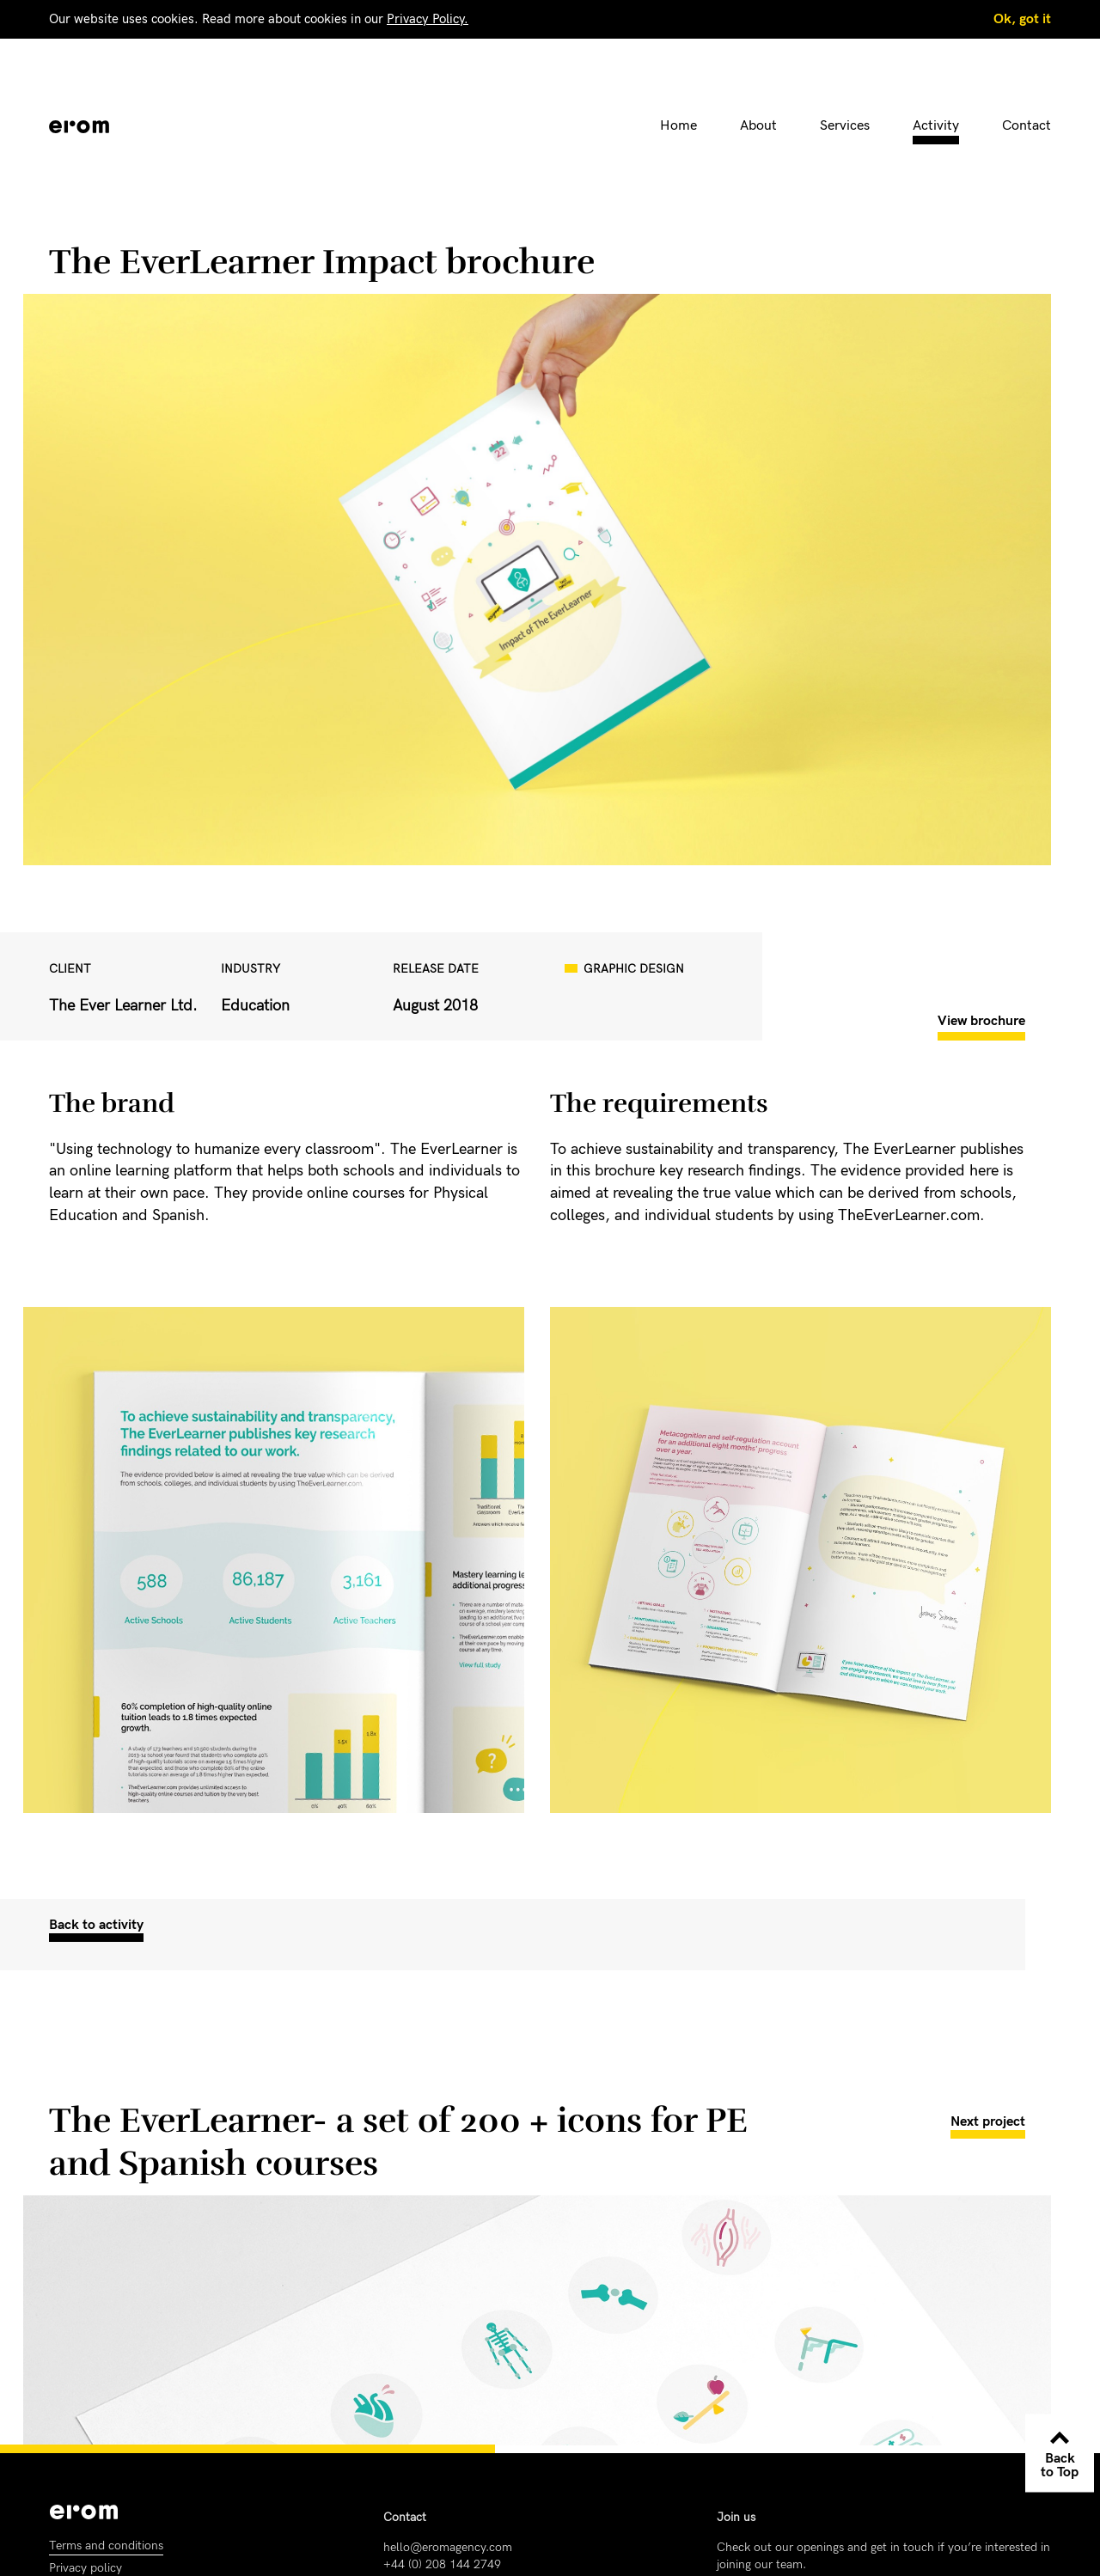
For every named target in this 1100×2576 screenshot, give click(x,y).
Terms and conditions (106, 2545)
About (758, 126)
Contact (1026, 126)
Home (678, 126)
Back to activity (96, 1925)
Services (845, 126)
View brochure (981, 1021)
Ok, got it (1022, 19)
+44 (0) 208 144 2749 (442, 2564)
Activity (936, 126)
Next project (987, 2122)
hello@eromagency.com (447, 2547)
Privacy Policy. (427, 19)
